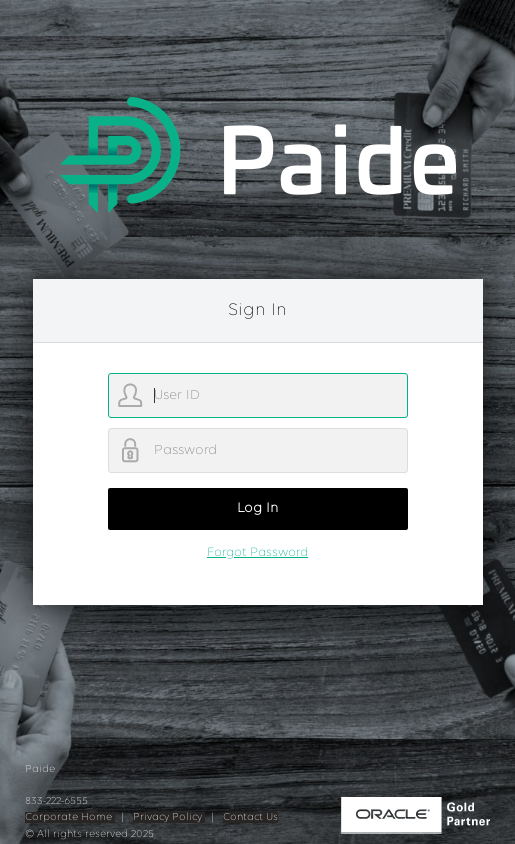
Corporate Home (70, 817)
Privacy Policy (169, 817)
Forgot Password (257, 552)
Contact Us (250, 817)
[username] (258, 395)
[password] (258, 450)
